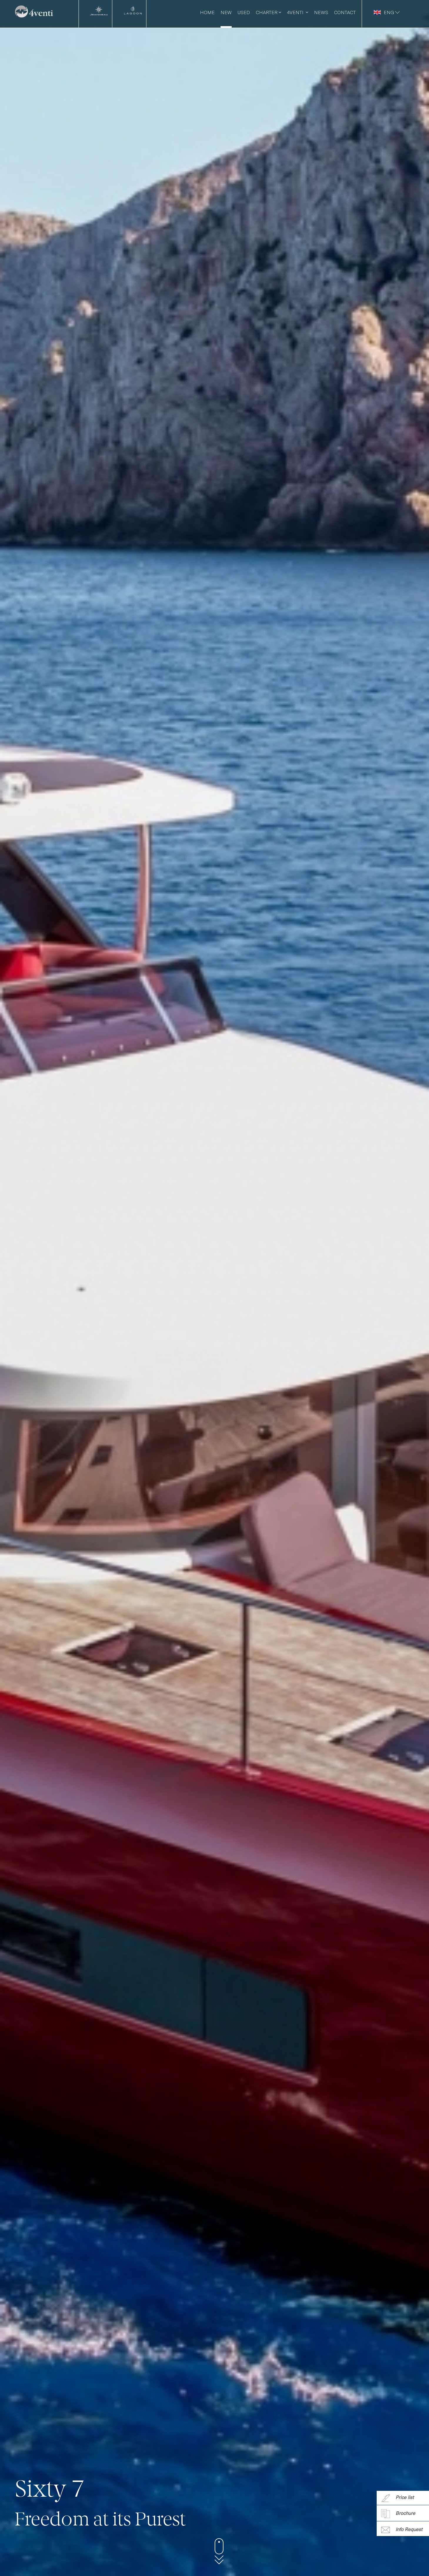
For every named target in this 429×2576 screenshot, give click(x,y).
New (226, 12)
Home (207, 12)
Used (244, 12)
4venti (297, 12)
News (321, 12)
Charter (268, 12)
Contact (345, 12)
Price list (397, 2498)
